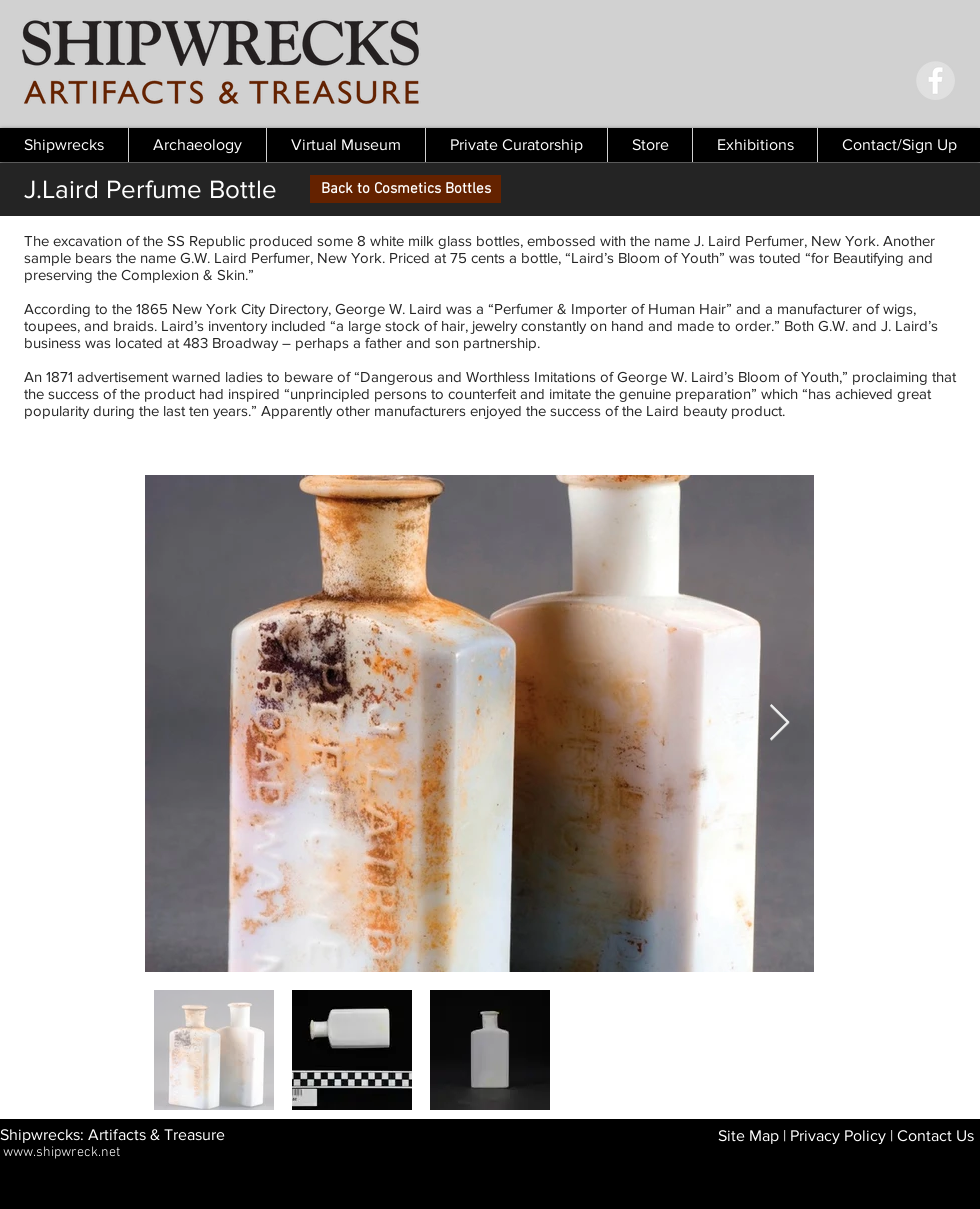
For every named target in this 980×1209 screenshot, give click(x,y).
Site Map (748, 1135)
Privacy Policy (838, 1135)
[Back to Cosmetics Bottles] (405, 189)
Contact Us (935, 1135)
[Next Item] (779, 723)
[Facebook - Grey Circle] (935, 80)
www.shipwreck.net (61, 1152)
